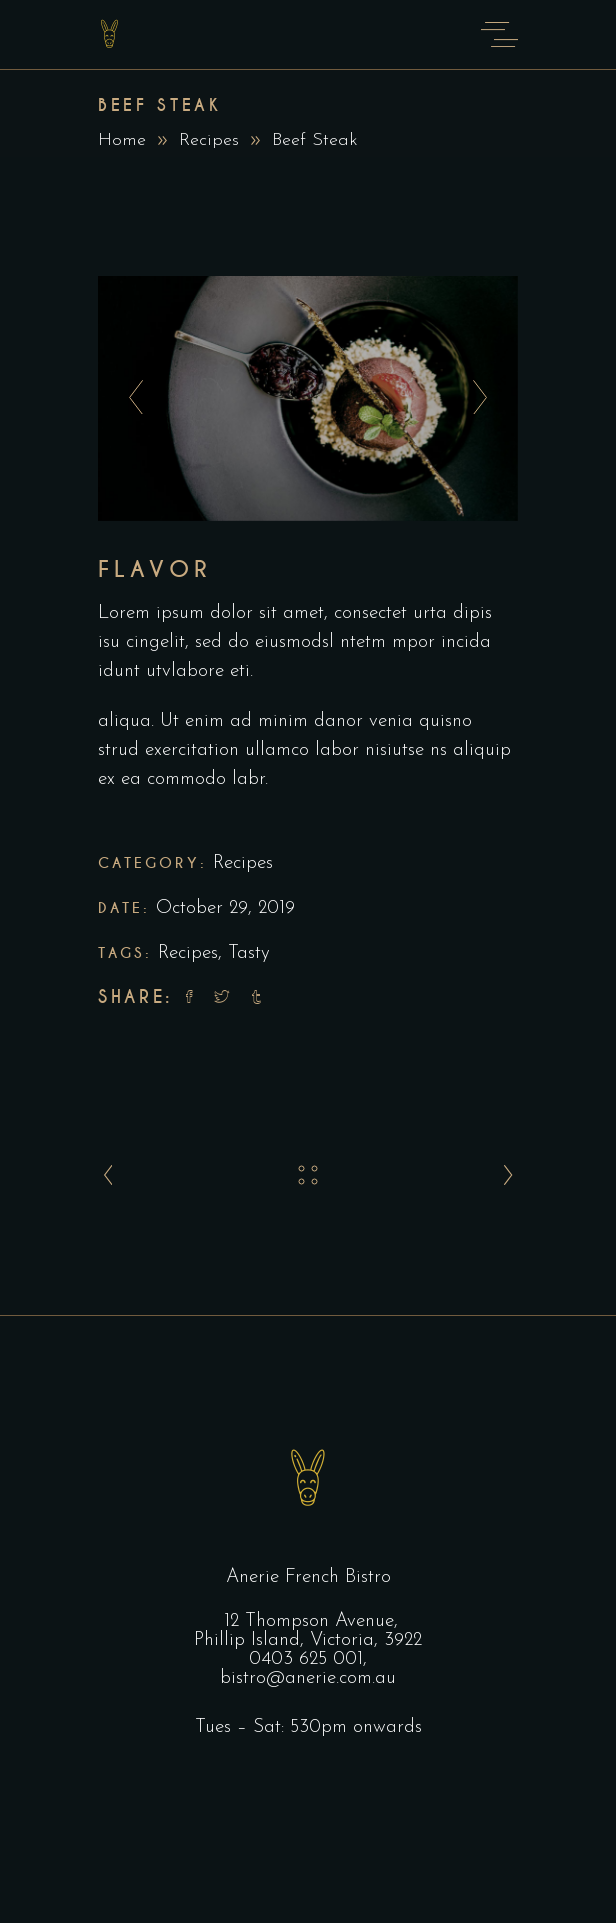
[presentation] (130, 398)
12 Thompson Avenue (309, 1621)
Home (122, 140)
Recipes (209, 140)
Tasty (249, 953)
